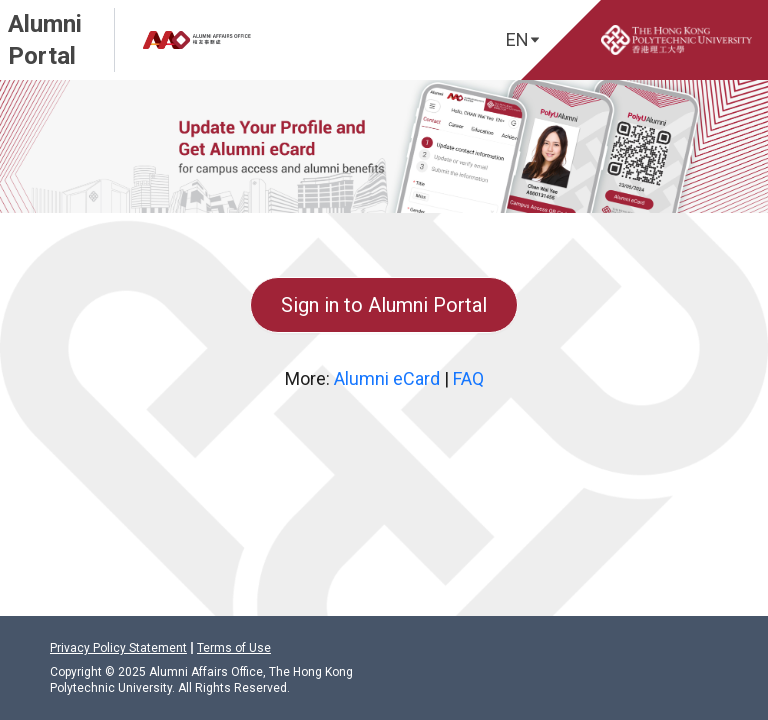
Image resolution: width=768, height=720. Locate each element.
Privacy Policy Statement (118, 648)
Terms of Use (234, 648)
